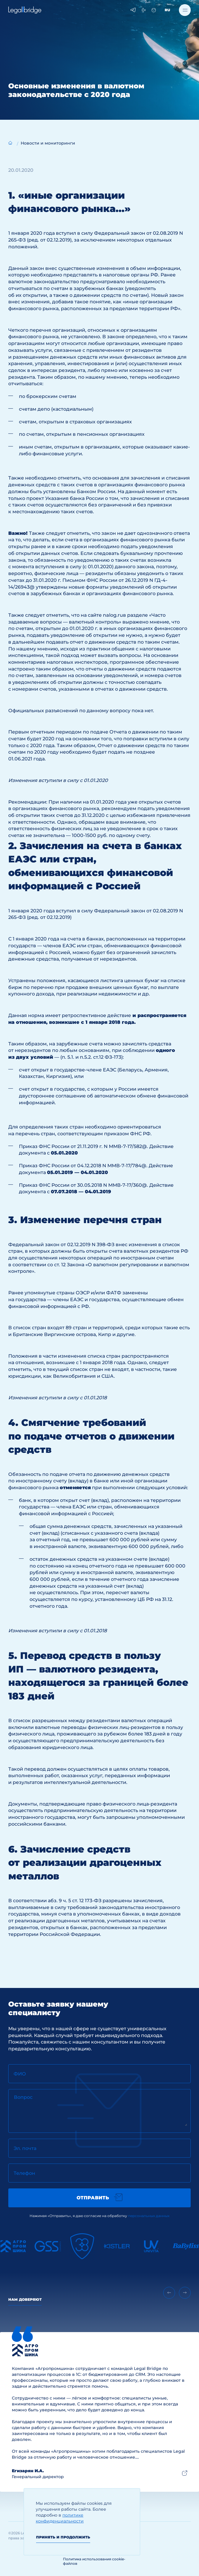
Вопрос (23, 2097)
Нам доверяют (25, 2299)
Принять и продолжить (63, 2537)
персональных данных (148, 2216)
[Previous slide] (169, 2293)
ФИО (20, 2074)
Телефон (24, 2173)
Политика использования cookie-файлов (94, 2561)
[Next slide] (185, 2293)
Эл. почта (25, 2148)
